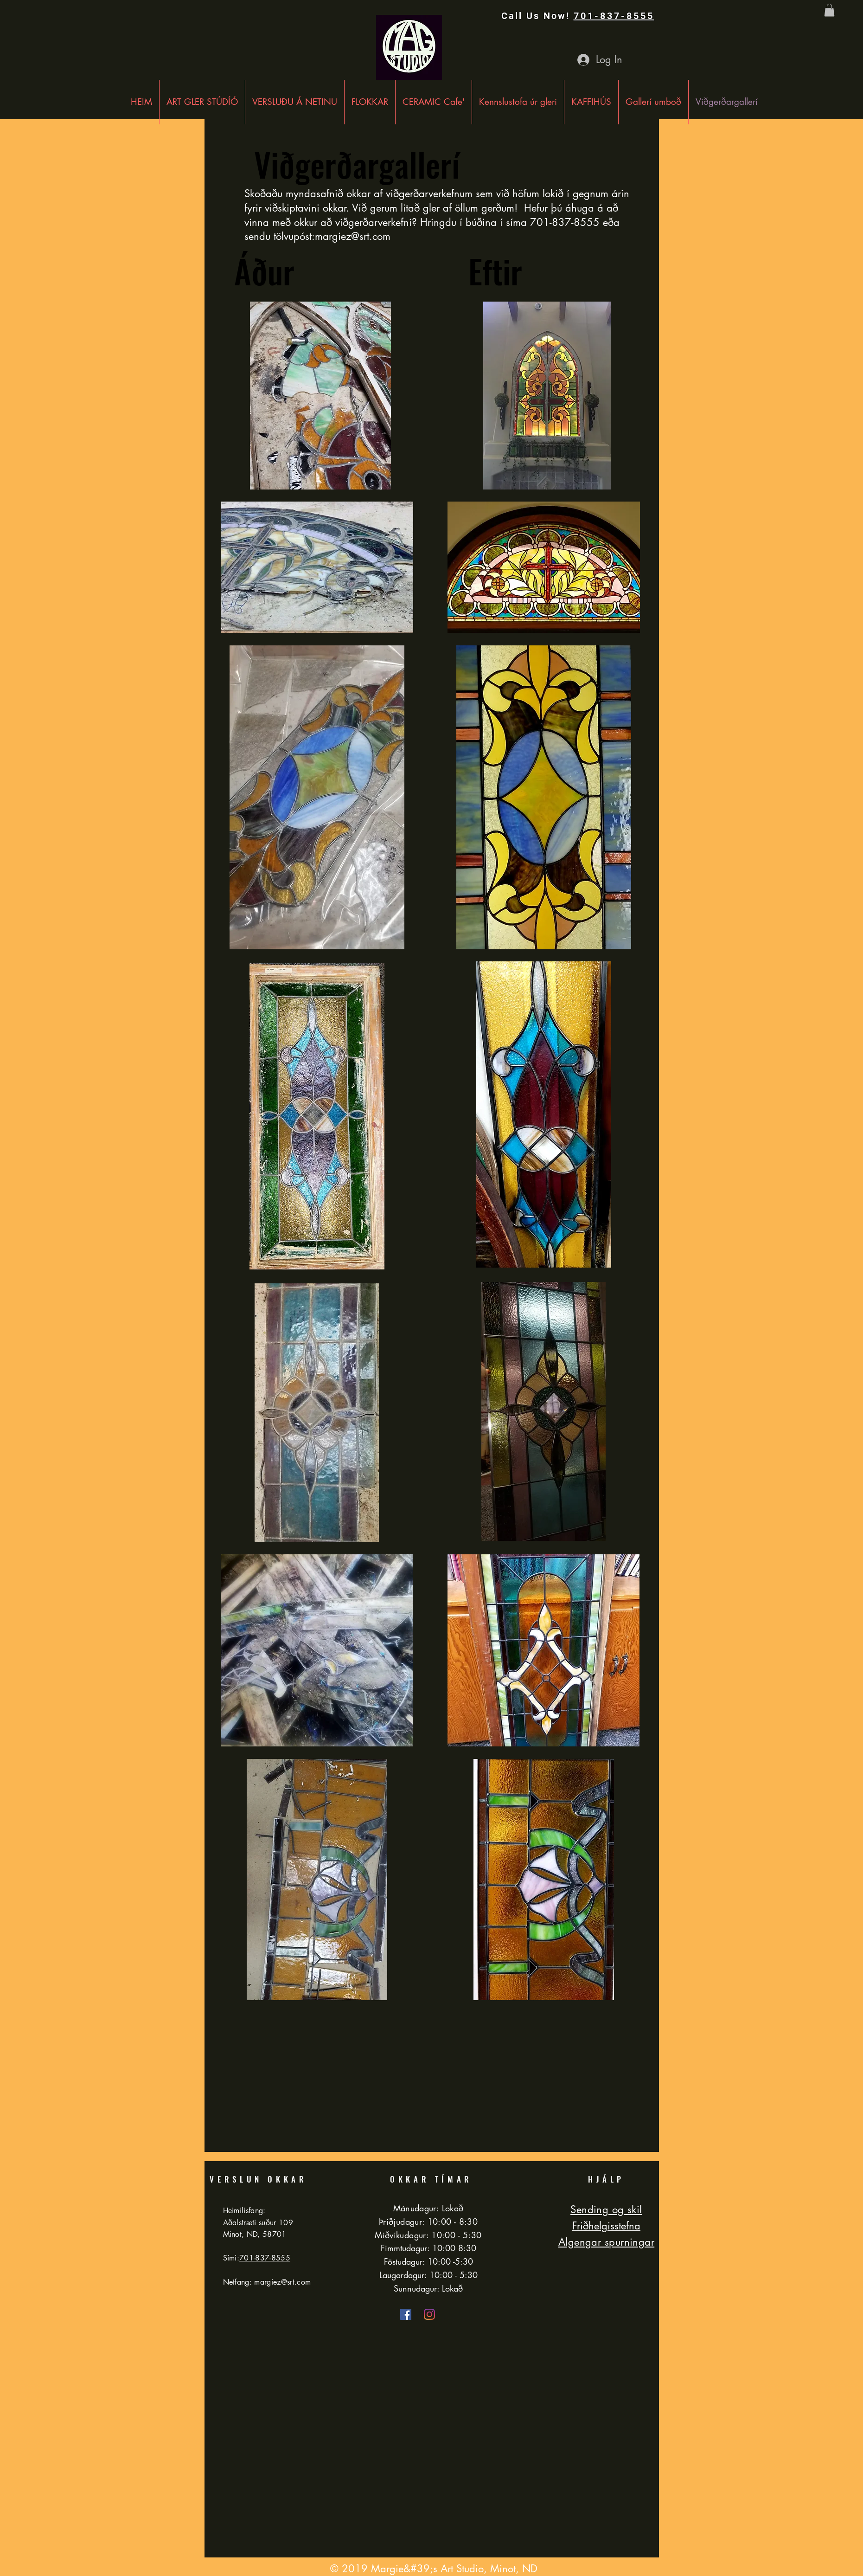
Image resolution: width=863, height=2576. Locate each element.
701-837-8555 (614, 15)
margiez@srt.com (352, 236)
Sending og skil (606, 2209)
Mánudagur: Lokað (428, 2208)
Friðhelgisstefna (606, 2225)
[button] (829, 10)
